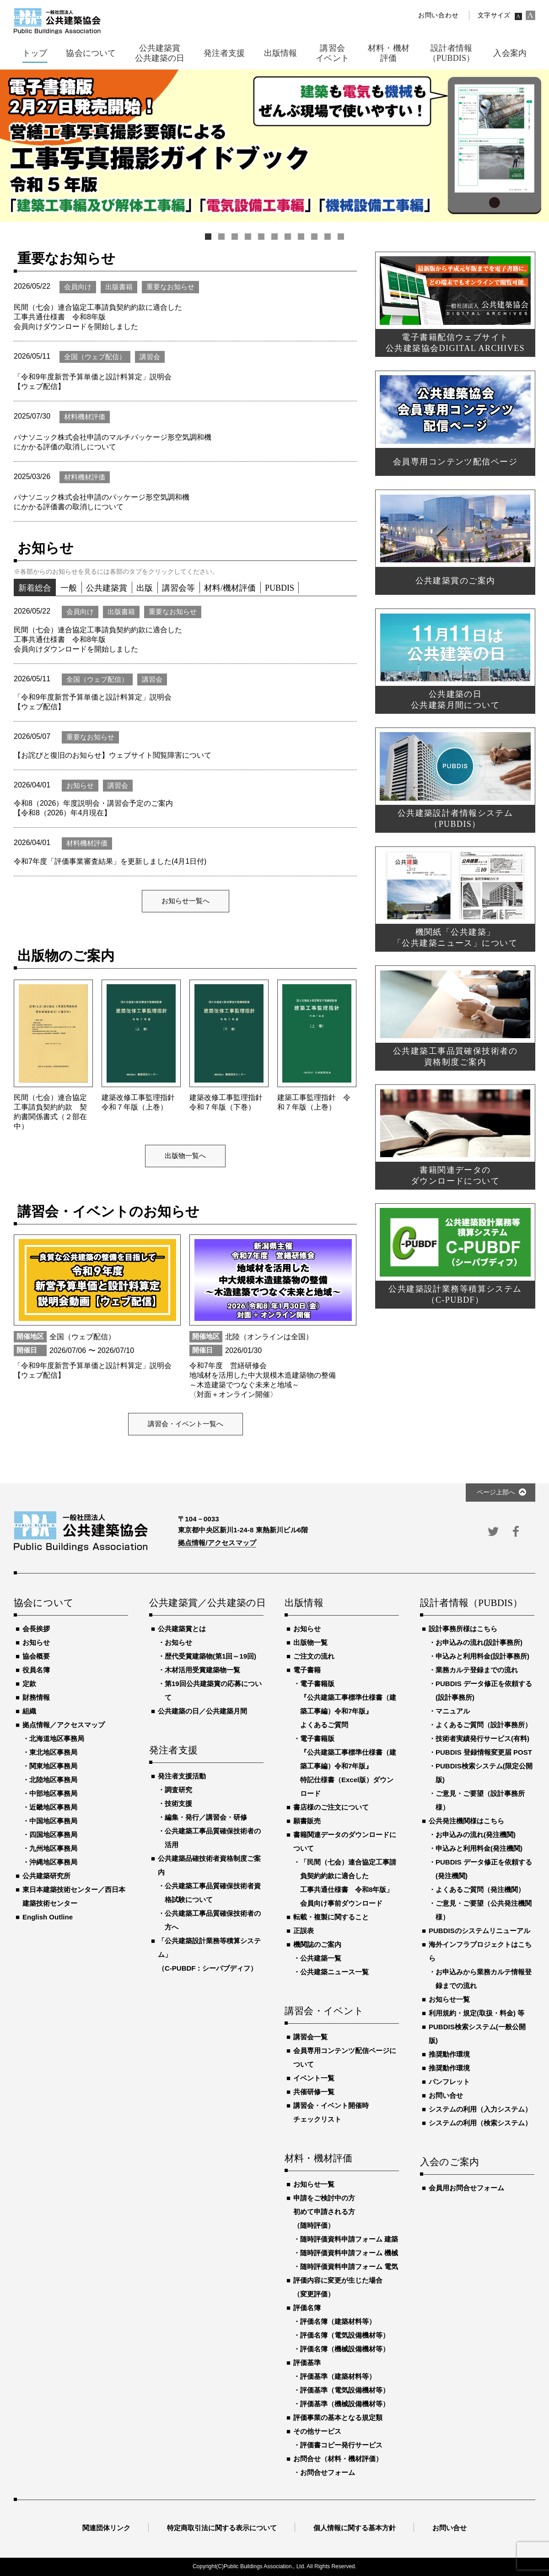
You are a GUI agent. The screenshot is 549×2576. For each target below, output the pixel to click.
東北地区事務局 (53, 1752)
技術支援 (178, 1803)
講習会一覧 (310, 2037)
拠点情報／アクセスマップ (63, 1725)
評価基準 (307, 2362)
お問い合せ (446, 2095)
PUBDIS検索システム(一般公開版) (477, 2033)
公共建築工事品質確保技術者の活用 (213, 1837)
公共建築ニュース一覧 (334, 1972)
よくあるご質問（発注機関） (480, 1889)
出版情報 (304, 1603)
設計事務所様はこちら (463, 1629)
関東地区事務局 (53, 1766)
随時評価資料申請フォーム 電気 (349, 2266)
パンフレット (449, 2082)
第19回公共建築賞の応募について (213, 1690)
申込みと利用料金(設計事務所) (482, 1656)
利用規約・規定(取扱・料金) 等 (476, 2013)
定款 (29, 1683)
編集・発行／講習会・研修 (206, 1817)
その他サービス (317, 2431)
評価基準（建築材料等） (338, 2376)
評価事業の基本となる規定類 (337, 2417)
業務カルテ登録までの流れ (477, 1670)
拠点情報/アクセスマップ (217, 1543)
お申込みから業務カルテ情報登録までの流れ (484, 1978)
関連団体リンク (106, 2527)
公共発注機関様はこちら (466, 1821)
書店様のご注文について (331, 1807)
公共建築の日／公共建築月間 (202, 1711)
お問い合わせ (438, 15)
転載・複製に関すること (331, 1917)
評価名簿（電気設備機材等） (344, 2335)
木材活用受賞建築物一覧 (202, 1670)
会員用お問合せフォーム (466, 2188)
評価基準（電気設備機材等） (344, 2390)
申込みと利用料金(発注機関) (479, 1848)
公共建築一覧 (320, 1958)
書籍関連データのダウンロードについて (344, 1841)
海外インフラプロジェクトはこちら (480, 1951)
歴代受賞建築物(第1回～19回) (210, 1656)
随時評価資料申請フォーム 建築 (349, 2239)
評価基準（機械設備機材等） (344, 2404)
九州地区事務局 (53, 1848)
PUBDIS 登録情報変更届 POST (484, 1752)
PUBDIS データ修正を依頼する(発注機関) (484, 1869)
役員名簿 (36, 1670)
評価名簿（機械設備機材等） (344, 2349)
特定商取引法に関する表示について (222, 2527)
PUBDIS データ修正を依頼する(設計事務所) (484, 1690)
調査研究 (178, 1790)
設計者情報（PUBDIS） (471, 1603)
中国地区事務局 (53, 1821)
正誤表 (303, 1931)
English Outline (47, 1917)
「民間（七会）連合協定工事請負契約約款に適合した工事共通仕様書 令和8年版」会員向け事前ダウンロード (348, 1882)
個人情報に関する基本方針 (354, 2527)
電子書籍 (307, 1670)
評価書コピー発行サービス (341, 2445)
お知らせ (36, 1642)
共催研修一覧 (313, 2092)
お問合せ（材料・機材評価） (337, 2459)
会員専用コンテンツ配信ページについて (344, 2057)
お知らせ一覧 (313, 2184)
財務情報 (36, 1697)
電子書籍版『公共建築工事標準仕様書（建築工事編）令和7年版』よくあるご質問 (348, 1704)
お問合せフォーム (327, 2472)
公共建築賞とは (182, 1629)
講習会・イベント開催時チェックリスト (331, 2112)
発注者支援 (173, 1751)
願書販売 (307, 1821)
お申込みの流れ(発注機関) (476, 1834)
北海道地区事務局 (56, 1738)
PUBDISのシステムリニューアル (479, 1931)
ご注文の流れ (313, 1656)
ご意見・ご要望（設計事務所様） (480, 1800)
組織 (29, 1711)
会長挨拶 (36, 1629)
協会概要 (36, 1656)
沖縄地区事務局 (53, 1862)
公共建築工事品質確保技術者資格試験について (213, 1892)
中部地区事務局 (53, 1793)
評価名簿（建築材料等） (338, 2321)
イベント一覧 (313, 2078)
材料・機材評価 (318, 2159)
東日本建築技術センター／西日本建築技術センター (73, 1896)
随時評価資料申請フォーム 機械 (349, 2253)
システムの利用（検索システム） (480, 2123)
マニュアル (453, 1711)
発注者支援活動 (182, 1776)
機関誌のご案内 (317, 1944)
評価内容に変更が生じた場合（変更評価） (337, 2287)
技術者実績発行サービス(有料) (482, 1738)
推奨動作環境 (449, 2054)
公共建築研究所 (46, 1876)
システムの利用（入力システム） (480, 2109)
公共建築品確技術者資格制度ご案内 (209, 1865)
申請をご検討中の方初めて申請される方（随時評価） (324, 2211)
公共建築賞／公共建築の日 (206, 1603)
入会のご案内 (449, 2162)
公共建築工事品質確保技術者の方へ (213, 1920)
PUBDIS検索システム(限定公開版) (484, 1773)
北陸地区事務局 (53, 1780)
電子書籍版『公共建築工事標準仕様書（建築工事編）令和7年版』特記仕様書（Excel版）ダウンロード (348, 1766)
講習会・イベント (324, 2011)
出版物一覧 (310, 1642)
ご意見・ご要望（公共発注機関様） (484, 1910)
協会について (44, 1603)
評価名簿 (307, 2308)
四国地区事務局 (53, 1834)
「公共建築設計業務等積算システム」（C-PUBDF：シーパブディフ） (209, 1954)
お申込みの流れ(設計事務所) (479, 1642)
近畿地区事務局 (53, 1807)
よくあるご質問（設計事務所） (484, 1725)
